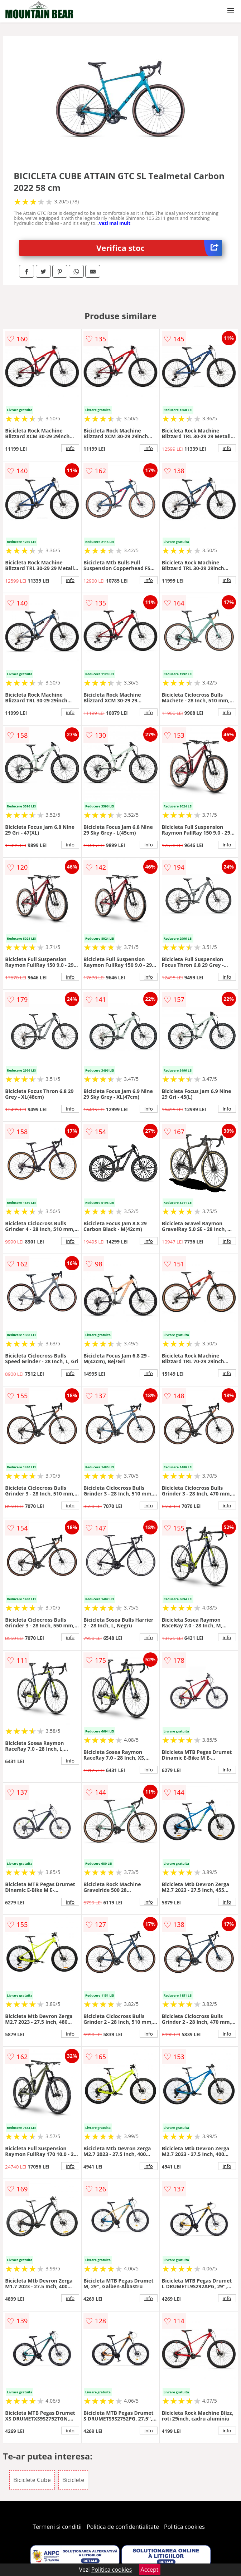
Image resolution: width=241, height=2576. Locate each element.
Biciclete (73, 2480)
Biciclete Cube (31, 2480)
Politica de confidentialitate (123, 2527)
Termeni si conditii (57, 2527)
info (70, 448)
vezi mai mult (114, 223)
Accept (150, 2569)
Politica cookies (184, 2527)
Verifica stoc (159, 248)
